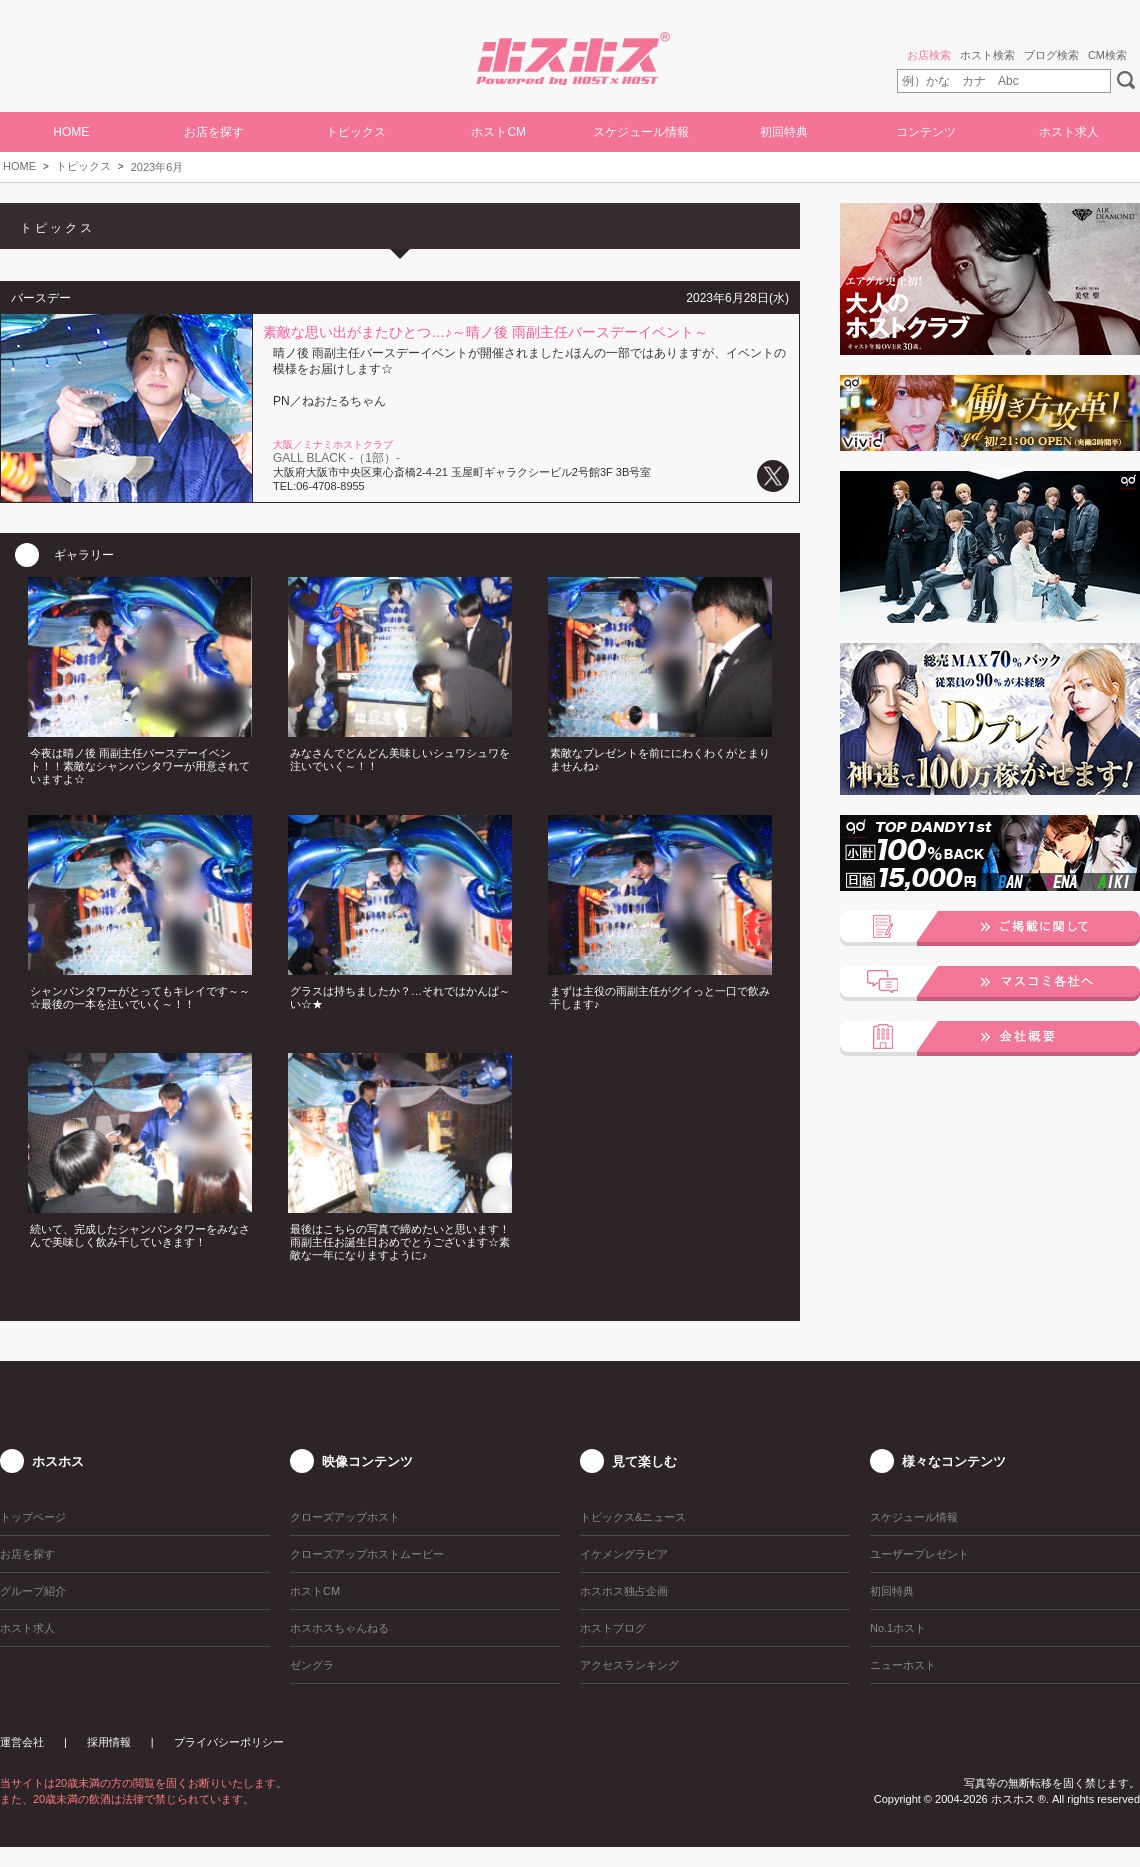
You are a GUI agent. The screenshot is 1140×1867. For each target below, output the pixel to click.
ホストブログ (613, 1628)
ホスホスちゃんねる (339, 1628)
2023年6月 (157, 167)
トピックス (83, 166)
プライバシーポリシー (229, 1742)
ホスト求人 (1069, 132)
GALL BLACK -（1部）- (336, 458)
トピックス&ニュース (633, 1517)
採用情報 (109, 1742)
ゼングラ (312, 1665)
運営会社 (22, 1742)
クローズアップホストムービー (367, 1554)
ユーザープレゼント (919, 1554)
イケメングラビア (624, 1554)
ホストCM (498, 132)
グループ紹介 (33, 1591)
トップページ (33, 1517)
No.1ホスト (898, 1628)
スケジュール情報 (641, 132)
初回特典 (784, 132)
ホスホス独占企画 (624, 1591)
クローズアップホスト (345, 1517)
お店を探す (214, 132)
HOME (71, 132)
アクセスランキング (629, 1665)
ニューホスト (903, 1665)
